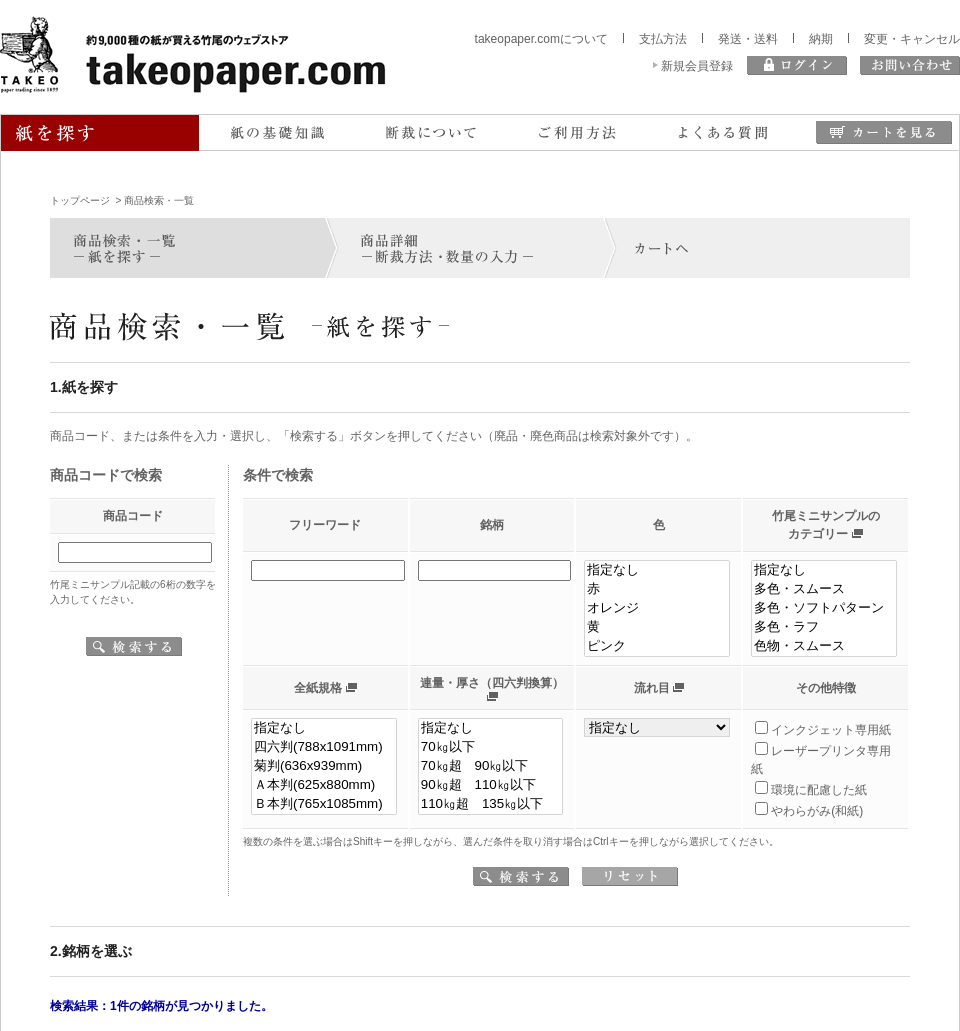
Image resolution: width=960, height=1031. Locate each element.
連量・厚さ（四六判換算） (492, 683)
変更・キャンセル (912, 39)
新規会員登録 (697, 66)
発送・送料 (748, 39)
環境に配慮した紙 (819, 790)
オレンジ (657, 608)
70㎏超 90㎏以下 (491, 766)
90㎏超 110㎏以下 (491, 785)
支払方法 (663, 39)
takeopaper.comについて (541, 39)
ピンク (657, 646)
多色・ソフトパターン (824, 608)
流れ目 (652, 688)
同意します (480, 994)
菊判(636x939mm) (324, 766)
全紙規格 (318, 688)
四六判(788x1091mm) (324, 747)
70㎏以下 (491, 747)
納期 (821, 39)
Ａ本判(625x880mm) (324, 785)
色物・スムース (824, 646)
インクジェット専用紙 (831, 730)
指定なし (657, 570)
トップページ (80, 200)
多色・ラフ (824, 627)
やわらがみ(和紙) (817, 811)
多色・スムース (824, 589)
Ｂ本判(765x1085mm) (324, 804)
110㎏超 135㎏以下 (491, 804)
